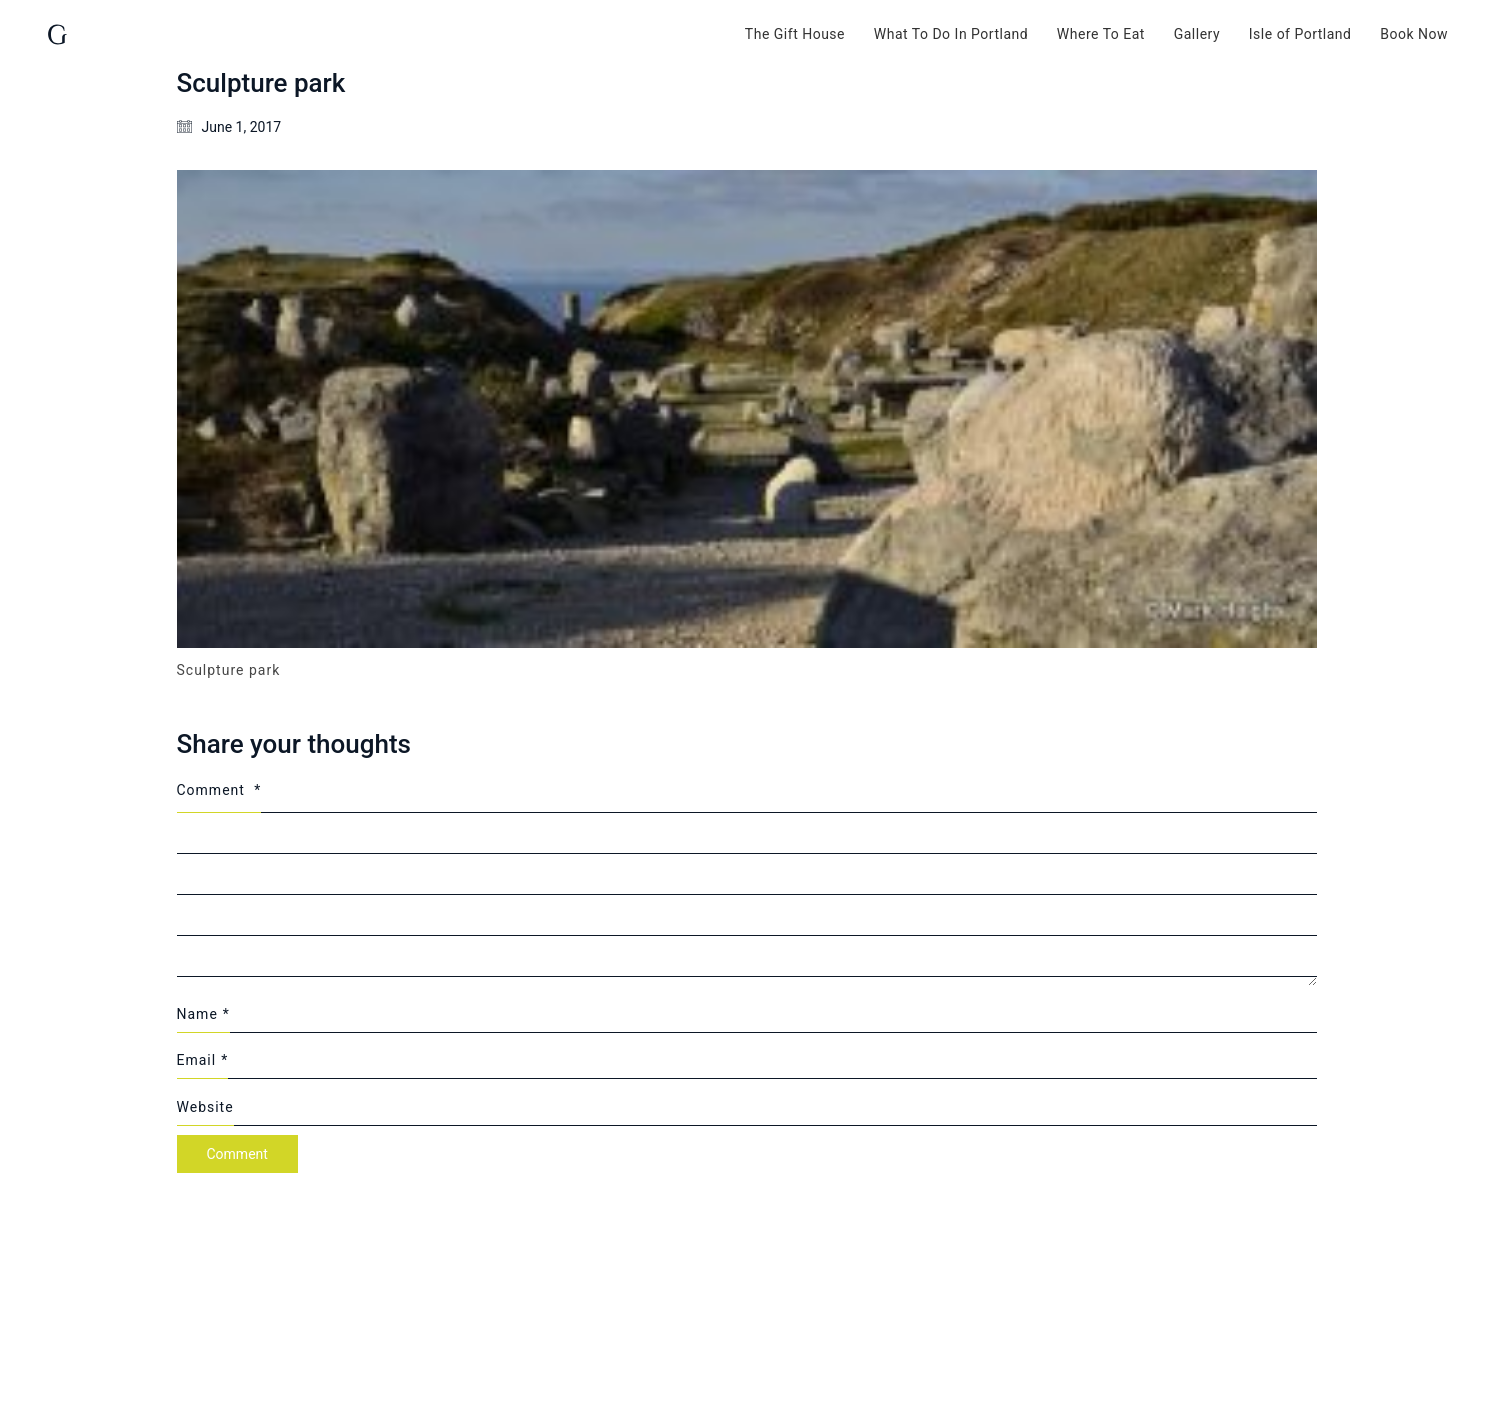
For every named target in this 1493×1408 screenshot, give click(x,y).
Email (203, 1060)
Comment (219, 790)
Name (203, 1014)
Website (205, 1107)
